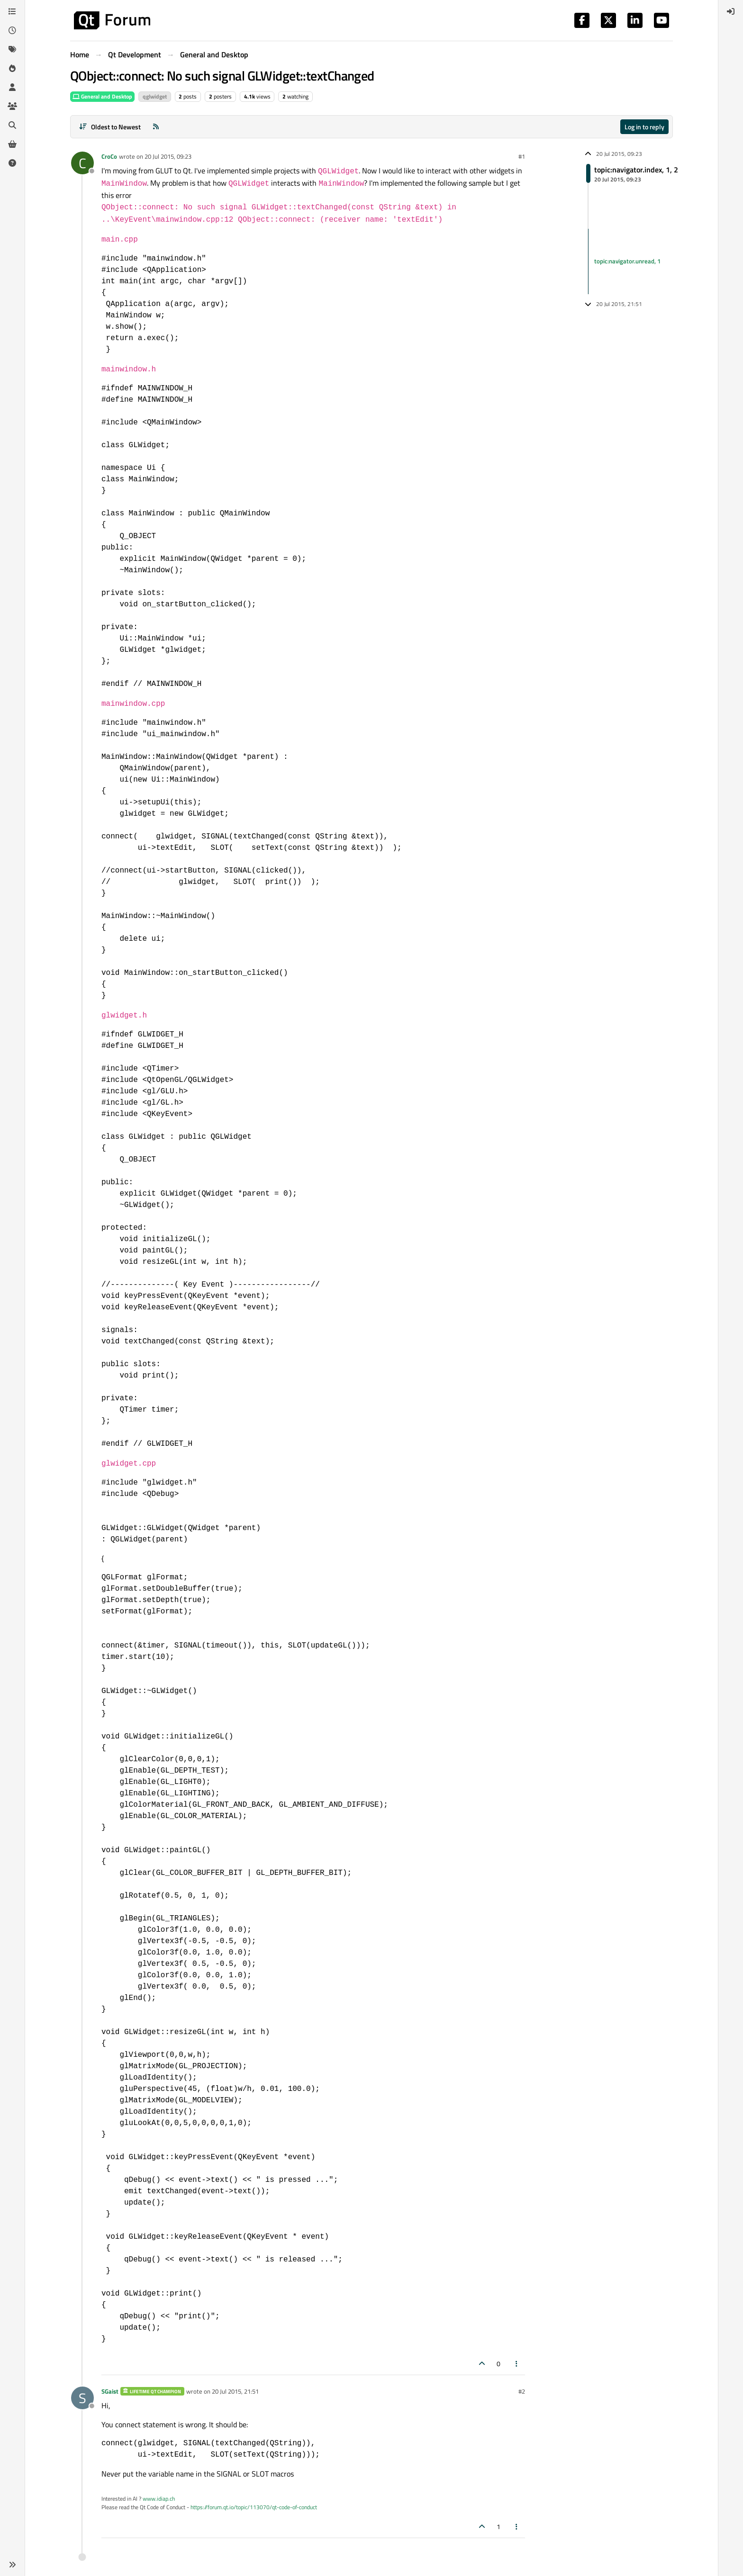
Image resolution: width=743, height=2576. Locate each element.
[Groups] (12, 106)
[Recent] (12, 30)
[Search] (12, 125)
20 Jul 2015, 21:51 (235, 2391)
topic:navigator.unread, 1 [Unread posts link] (627, 261)
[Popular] (12, 68)
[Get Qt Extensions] (12, 144)
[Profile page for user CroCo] (82, 163)
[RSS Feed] (156, 126)
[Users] (12, 87)
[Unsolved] (12, 163)
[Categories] (12, 11)
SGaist (109, 2391)
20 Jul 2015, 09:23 (168, 156)
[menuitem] (730, 11)
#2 (521, 2391)
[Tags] (12, 49)
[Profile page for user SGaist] (82, 2398)
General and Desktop (102, 96)
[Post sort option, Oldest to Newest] (109, 126)
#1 (521, 156)
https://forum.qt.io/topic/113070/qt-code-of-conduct (253, 2507)
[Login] (730, 11)
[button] (12, 2564)
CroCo (109, 156)
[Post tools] (517, 2363)
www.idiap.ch (159, 2498)
